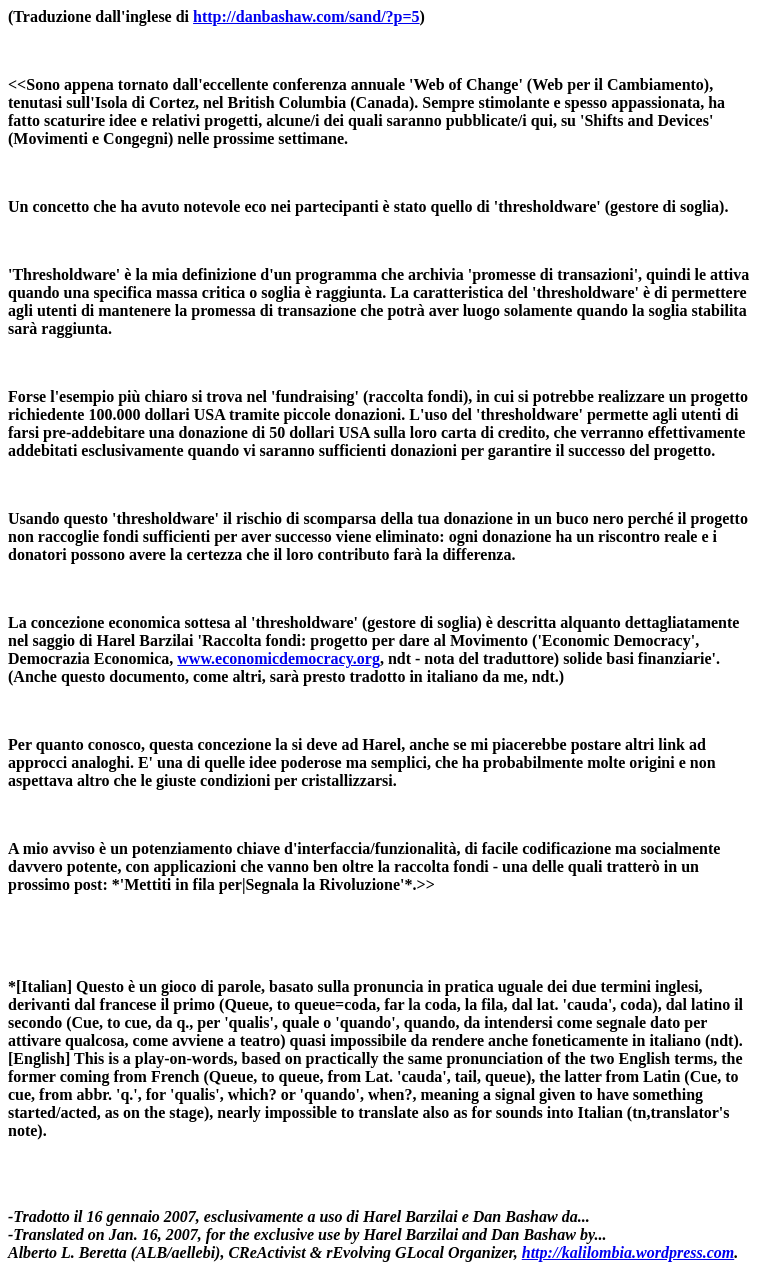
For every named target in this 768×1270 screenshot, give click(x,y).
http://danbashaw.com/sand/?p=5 (306, 16)
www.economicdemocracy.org (278, 658)
